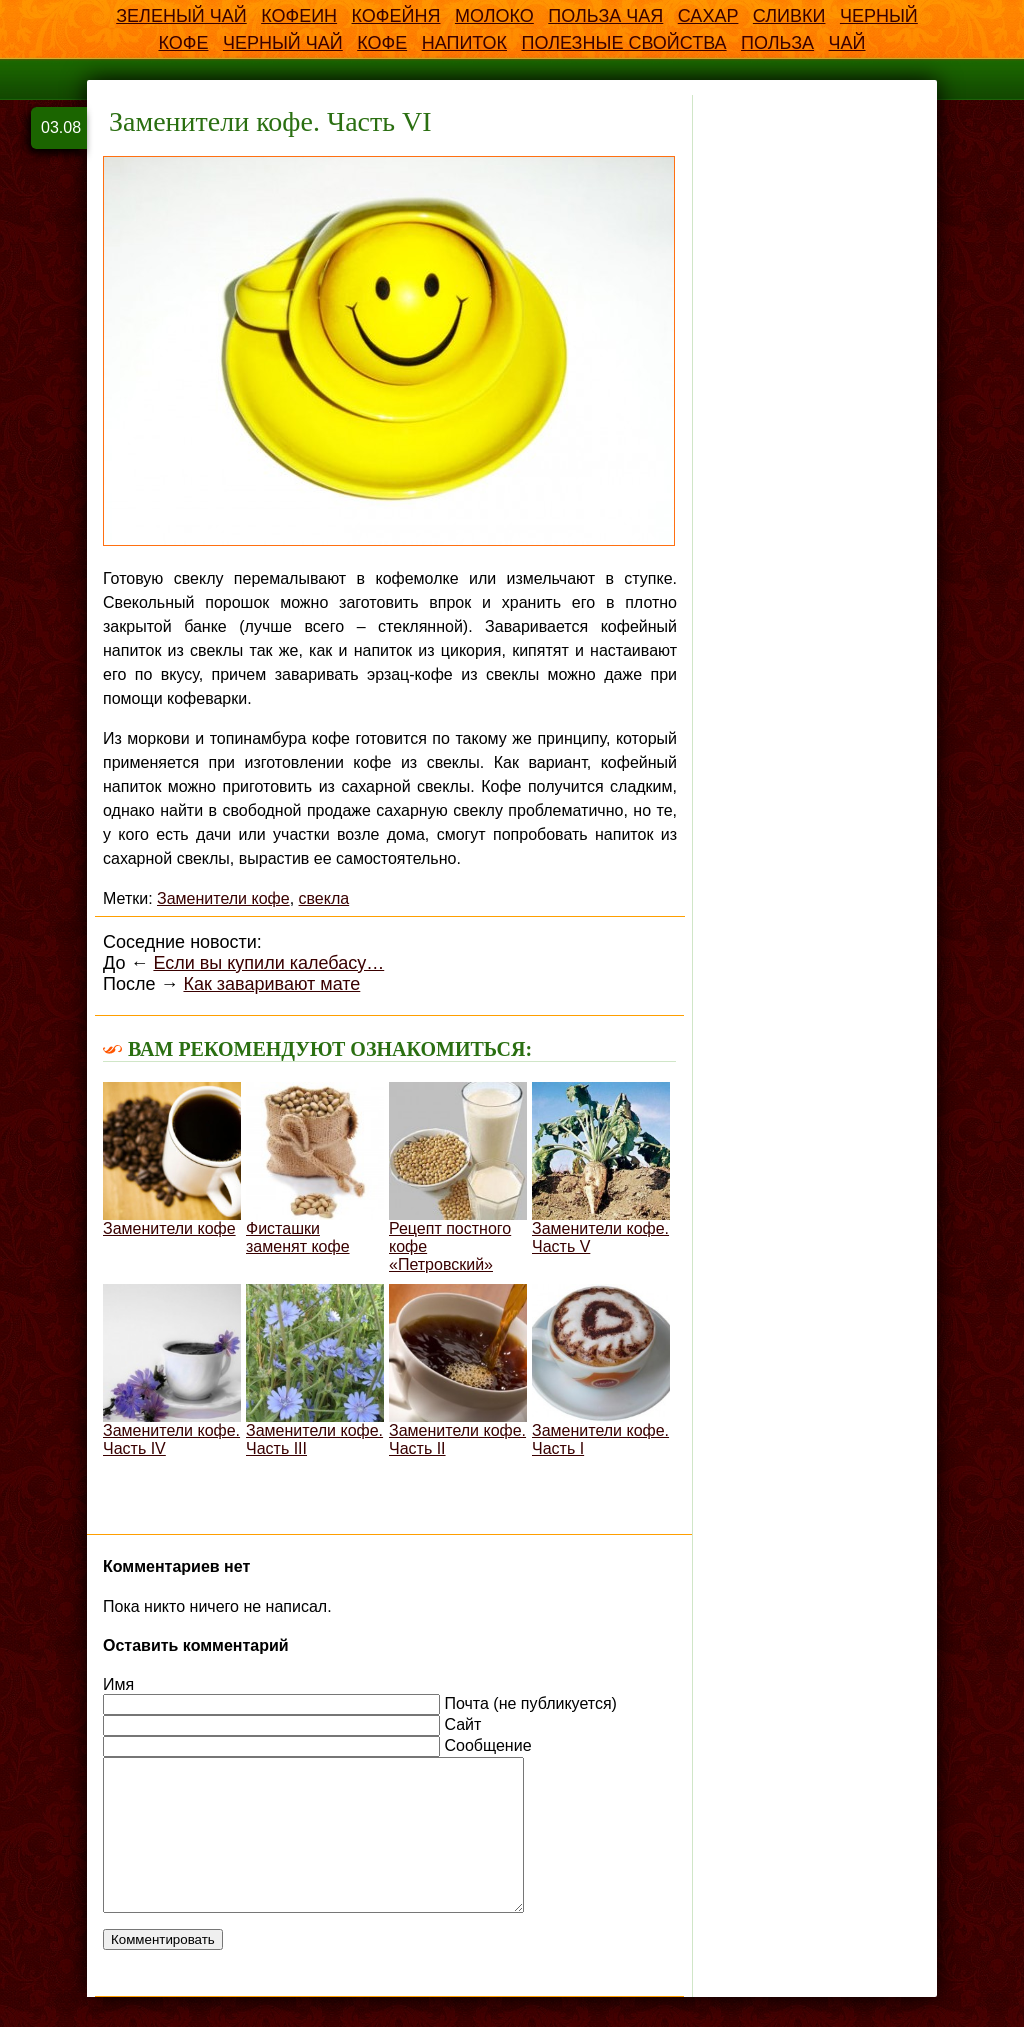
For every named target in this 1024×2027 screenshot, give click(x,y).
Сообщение (487, 1745)
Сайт (462, 1724)
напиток (464, 43)
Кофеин (299, 16)
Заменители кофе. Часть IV (172, 1370)
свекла (324, 898)
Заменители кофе (223, 898)
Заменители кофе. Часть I (601, 1370)
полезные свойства (623, 43)
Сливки (789, 16)
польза (777, 43)
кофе (382, 43)
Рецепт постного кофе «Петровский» (458, 1177)
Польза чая (605, 16)
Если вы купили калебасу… (268, 963)
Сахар (708, 16)
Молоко (494, 16)
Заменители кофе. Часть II (458, 1370)
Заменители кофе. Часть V (601, 1168)
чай (847, 43)
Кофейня (396, 16)
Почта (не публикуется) (530, 1703)
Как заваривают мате (271, 984)
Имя (118, 1684)
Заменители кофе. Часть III (315, 1370)
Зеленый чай (181, 16)
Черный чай (283, 43)
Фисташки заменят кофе (315, 1168)
